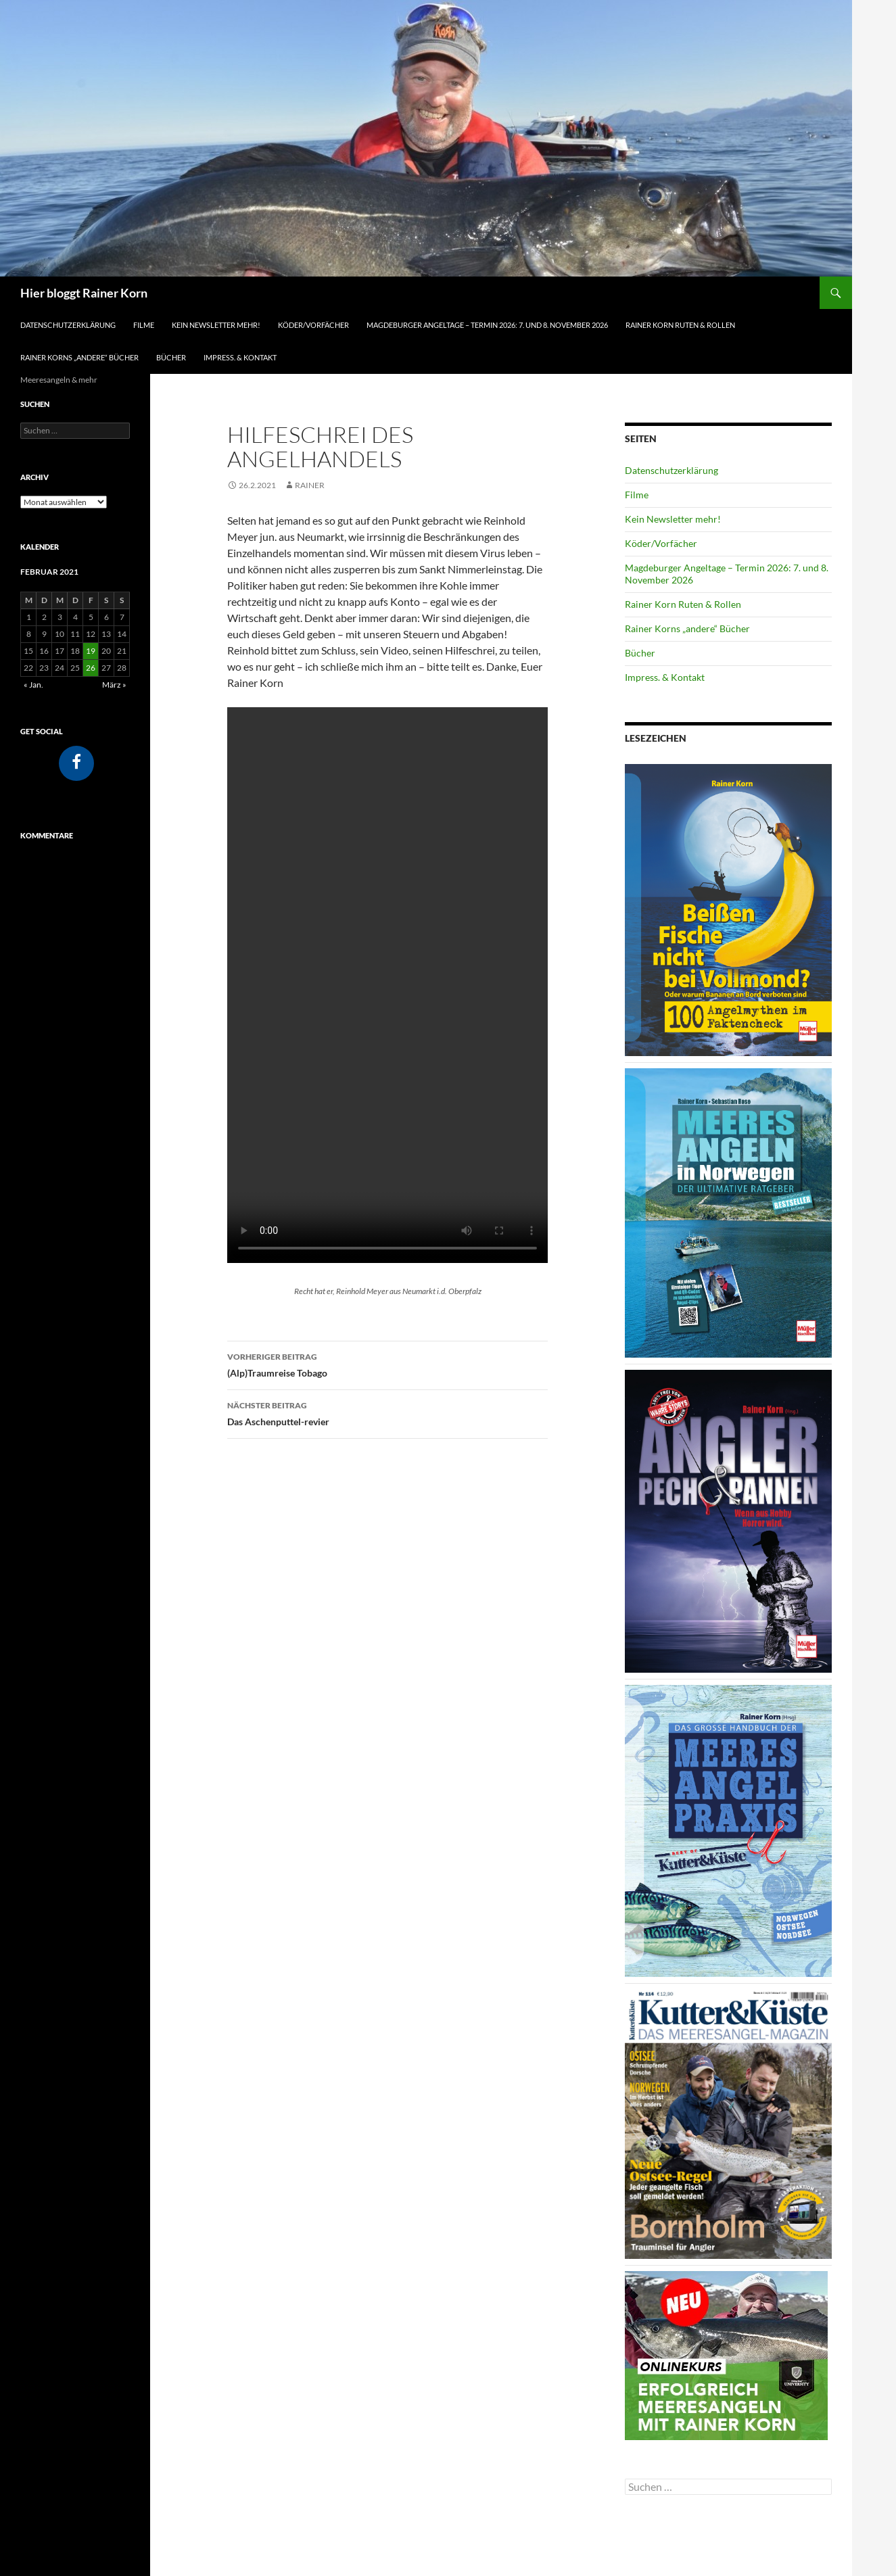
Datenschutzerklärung (68, 324)
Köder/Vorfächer (313, 324)
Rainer (310, 485)
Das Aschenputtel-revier (387, 1412)
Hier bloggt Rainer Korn (83, 292)
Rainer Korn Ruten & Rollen (680, 324)
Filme (143, 324)
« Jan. (33, 684)
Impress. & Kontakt (240, 357)
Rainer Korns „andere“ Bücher (79, 357)
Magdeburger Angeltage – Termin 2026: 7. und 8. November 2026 (487, 324)
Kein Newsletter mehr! (216, 324)
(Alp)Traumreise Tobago (387, 1364)
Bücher (171, 357)
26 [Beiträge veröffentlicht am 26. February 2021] (90, 668)
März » (114, 684)
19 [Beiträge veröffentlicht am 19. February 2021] (90, 651)
